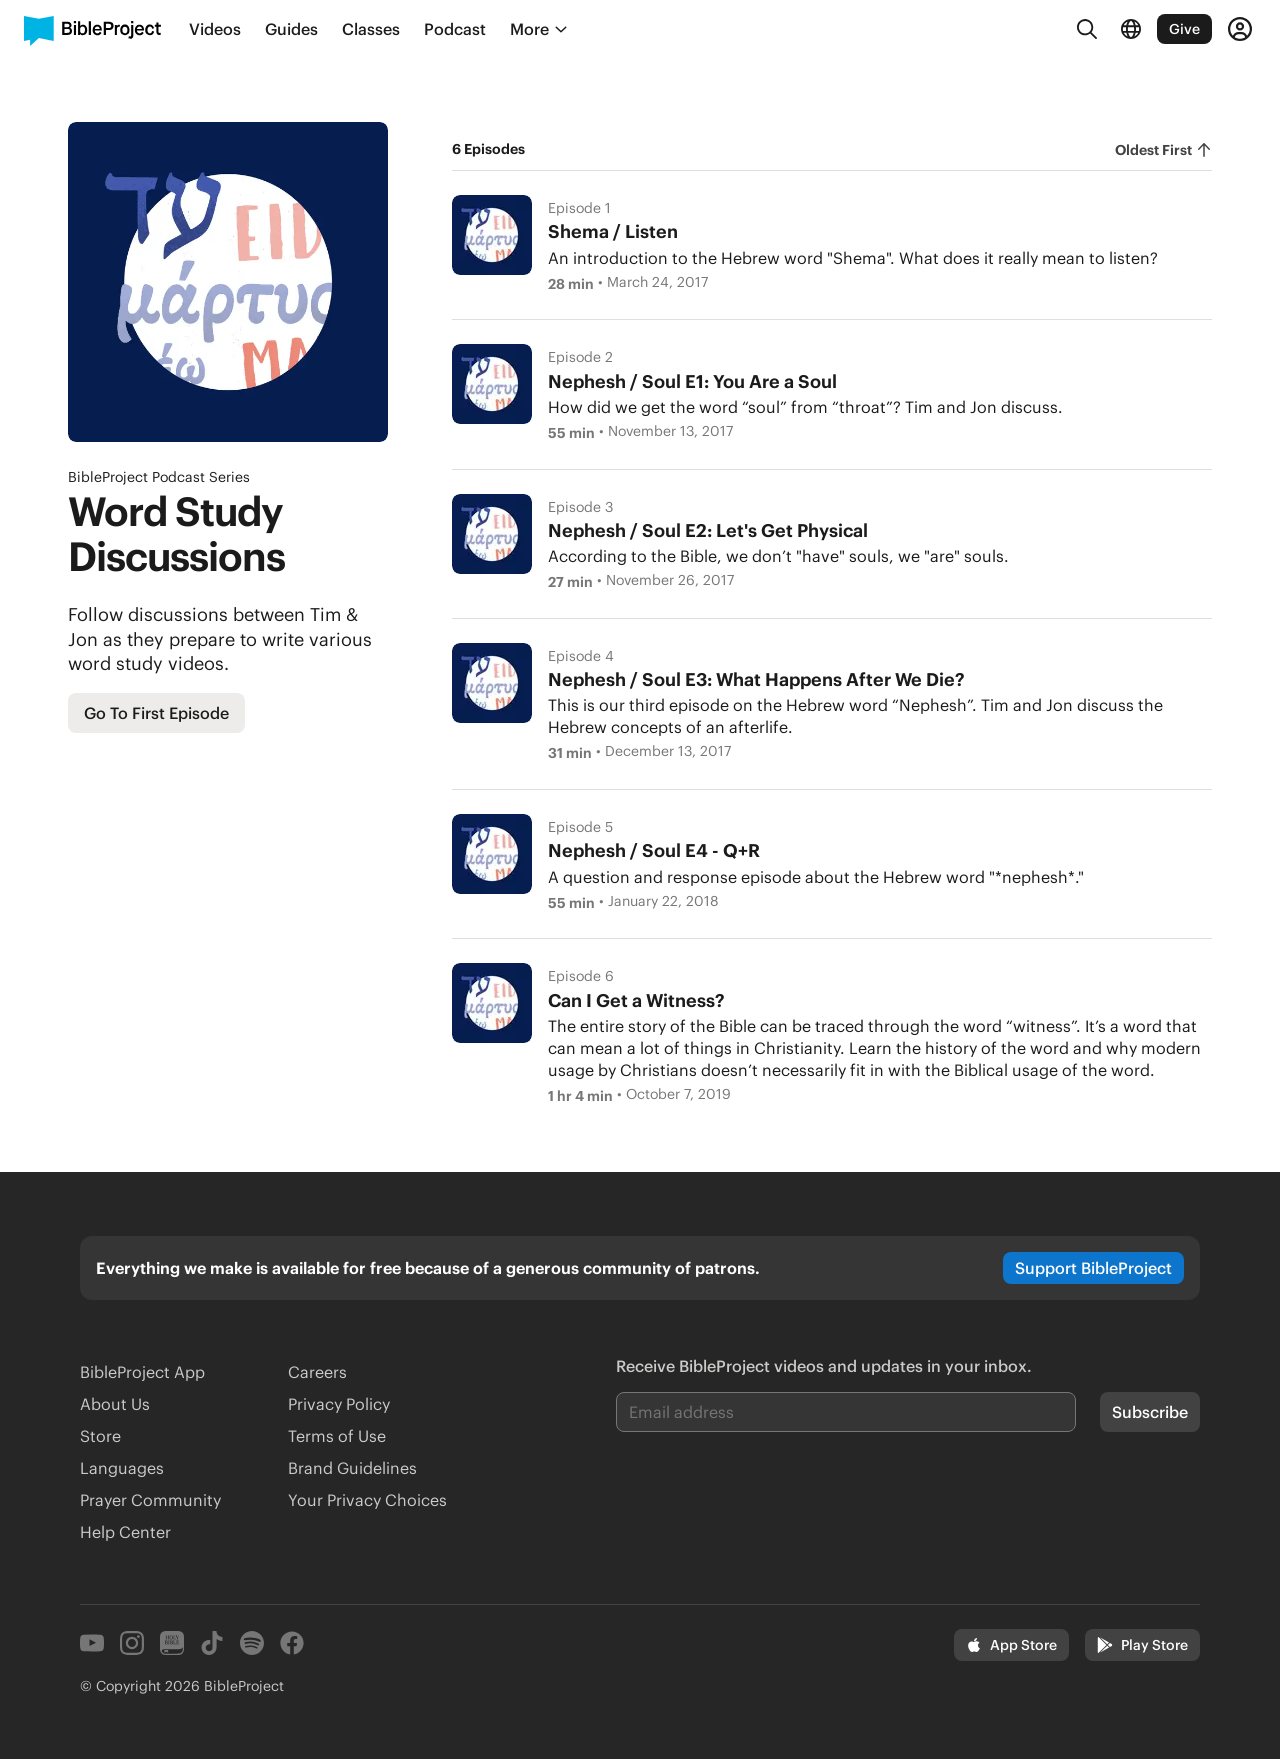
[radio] (1163, 150)
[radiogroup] (1163, 150)
